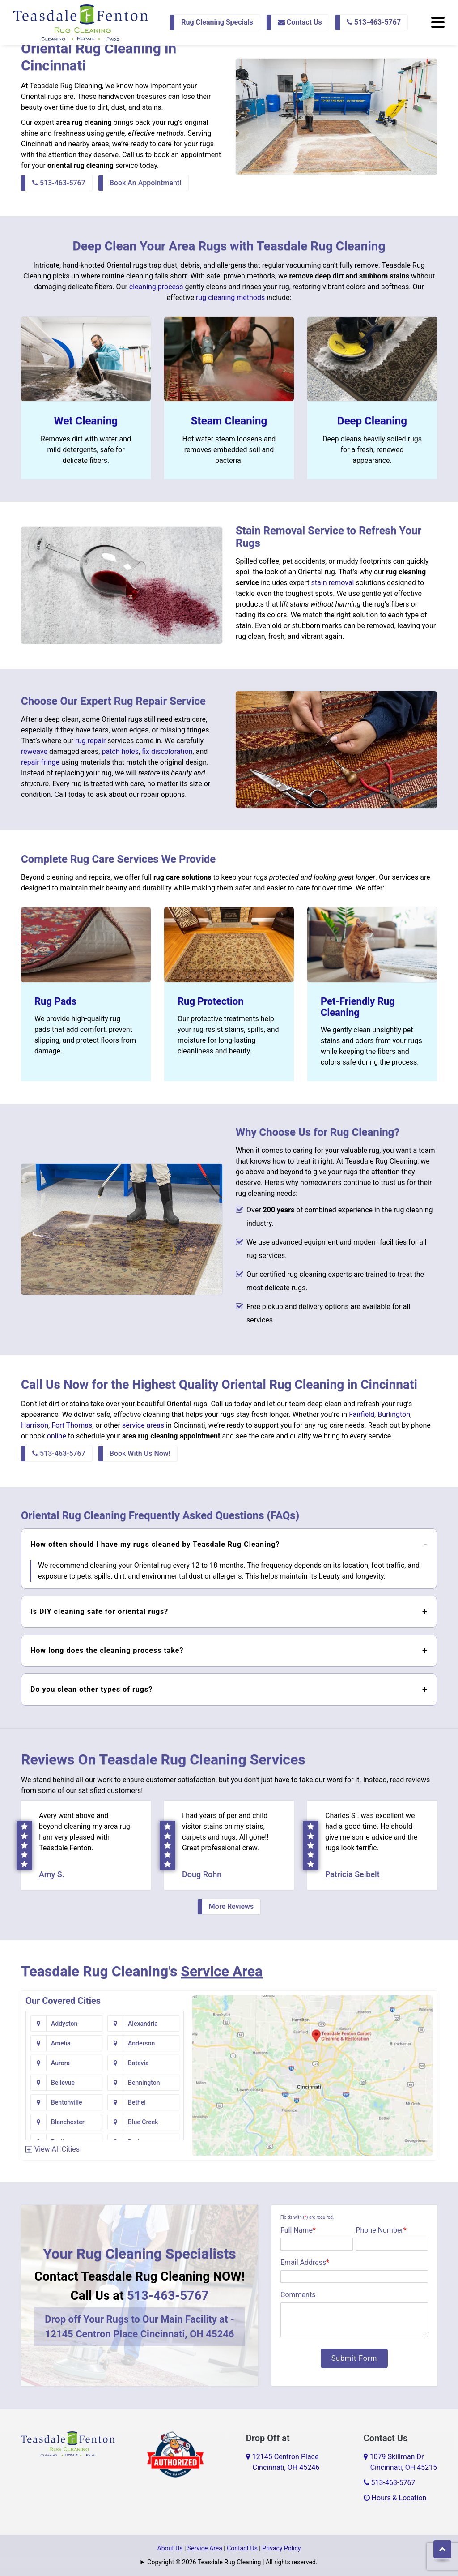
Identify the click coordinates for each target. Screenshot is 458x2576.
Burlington (393, 1414)
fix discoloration (167, 751)
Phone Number (381, 2230)
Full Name (298, 2230)
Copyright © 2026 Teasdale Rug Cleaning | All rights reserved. (232, 2562)
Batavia (138, 2063)
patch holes (120, 751)
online (56, 1436)
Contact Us (300, 22)
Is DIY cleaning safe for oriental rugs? (99, 1611)
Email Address (304, 2262)
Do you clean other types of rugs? (91, 1689)
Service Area (222, 1971)
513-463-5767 (374, 22)
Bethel (137, 2102)
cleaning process (156, 286)
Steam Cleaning (229, 421)
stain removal (332, 582)
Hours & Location (395, 2498)
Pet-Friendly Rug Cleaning (358, 1007)
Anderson (141, 2043)
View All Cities (57, 2149)
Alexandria (143, 2023)
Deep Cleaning (372, 421)
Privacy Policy (281, 2548)
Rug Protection (211, 1001)
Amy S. (51, 1874)
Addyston (64, 2023)
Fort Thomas (71, 1425)
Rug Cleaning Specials (217, 22)
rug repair (90, 740)
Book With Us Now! (140, 1453)
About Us (170, 2548)
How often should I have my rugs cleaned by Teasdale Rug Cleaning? (155, 1544)
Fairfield (361, 1414)
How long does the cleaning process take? (106, 1650)
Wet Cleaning (86, 421)
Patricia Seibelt (352, 1874)
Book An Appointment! (146, 183)
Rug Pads (55, 1001)
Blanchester (68, 2122)
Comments (297, 2294)
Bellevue (63, 2082)
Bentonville (66, 2102)
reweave (34, 751)
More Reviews (231, 1906)
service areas (143, 1425)
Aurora (60, 2063)
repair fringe (40, 762)
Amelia (61, 2043)
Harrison (34, 1425)
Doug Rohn (201, 1874)
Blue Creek (143, 2122)
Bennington (144, 2082)
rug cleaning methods (230, 297)
